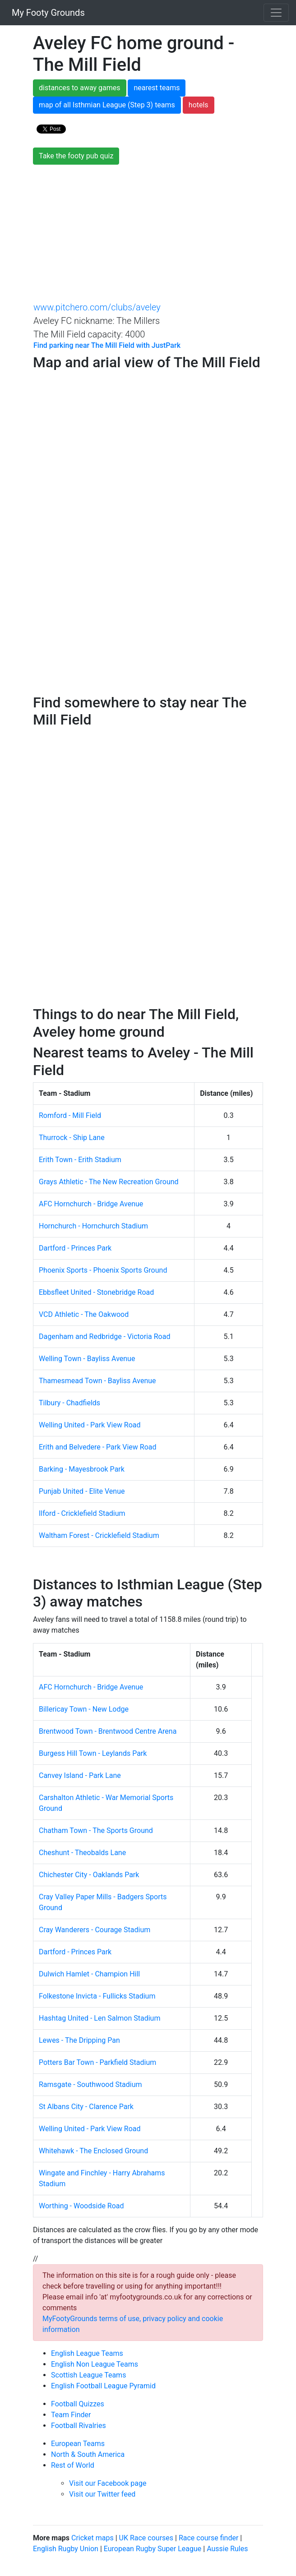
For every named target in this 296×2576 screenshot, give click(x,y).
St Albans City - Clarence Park (86, 2106)
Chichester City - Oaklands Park (89, 1874)
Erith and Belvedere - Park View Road (98, 1447)
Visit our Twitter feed (102, 2494)
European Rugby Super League (153, 2548)
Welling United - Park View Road (90, 1425)
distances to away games (79, 87)
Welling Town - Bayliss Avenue (87, 1358)
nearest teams (157, 87)
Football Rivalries (78, 2425)
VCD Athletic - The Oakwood (84, 1314)
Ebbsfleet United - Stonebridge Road (96, 1292)
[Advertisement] (148, 232)
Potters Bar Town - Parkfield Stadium (97, 2062)
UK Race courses (146, 2538)
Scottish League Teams (88, 2375)
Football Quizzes (77, 2404)
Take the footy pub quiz (76, 156)
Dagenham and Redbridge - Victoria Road (104, 1336)
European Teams (78, 2443)
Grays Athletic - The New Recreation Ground (109, 1181)
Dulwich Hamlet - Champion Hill (89, 1974)
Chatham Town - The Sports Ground (96, 1830)
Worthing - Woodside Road (81, 2206)
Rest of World (72, 2465)
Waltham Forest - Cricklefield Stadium (99, 1535)
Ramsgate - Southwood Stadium (90, 2084)
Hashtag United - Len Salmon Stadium (99, 2018)
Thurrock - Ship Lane (72, 1137)
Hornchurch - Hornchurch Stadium (93, 1226)
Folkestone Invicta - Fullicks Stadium (97, 1996)
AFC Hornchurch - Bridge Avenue (91, 1204)
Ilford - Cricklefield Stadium (82, 1513)
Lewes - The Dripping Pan (79, 2040)
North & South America (88, 2454)
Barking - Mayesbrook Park (82, 1469)
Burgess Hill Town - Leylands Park (93, 1753)
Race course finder (208, 2538)
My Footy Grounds (46, 12)
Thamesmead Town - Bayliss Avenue (97, 1380)
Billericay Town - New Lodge (84, 1709)
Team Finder (71, 2414)
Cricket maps (92, 2538)
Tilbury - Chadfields (69, 1403)
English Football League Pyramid (103, 2386)
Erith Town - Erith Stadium (80, 1159)
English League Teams (87, 2353)
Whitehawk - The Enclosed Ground (93, 2151)
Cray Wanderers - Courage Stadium (94, 1929)
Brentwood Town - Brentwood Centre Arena (107, 1731)
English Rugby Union (65, 2548)
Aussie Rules (227, 2548)
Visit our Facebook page (107, 2483)
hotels (198, 105)
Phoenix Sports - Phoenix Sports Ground (103, 1270)
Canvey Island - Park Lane (80, 1775)
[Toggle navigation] (276, 13)
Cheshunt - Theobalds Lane (82, 1852)
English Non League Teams (94, 2364)
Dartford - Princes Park (75, 1248)
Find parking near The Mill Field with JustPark (106, 345)
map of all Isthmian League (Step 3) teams (107, 105)
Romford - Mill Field (70, 1115)
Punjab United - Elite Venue (82, 1491)
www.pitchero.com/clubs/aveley (97, 307)
